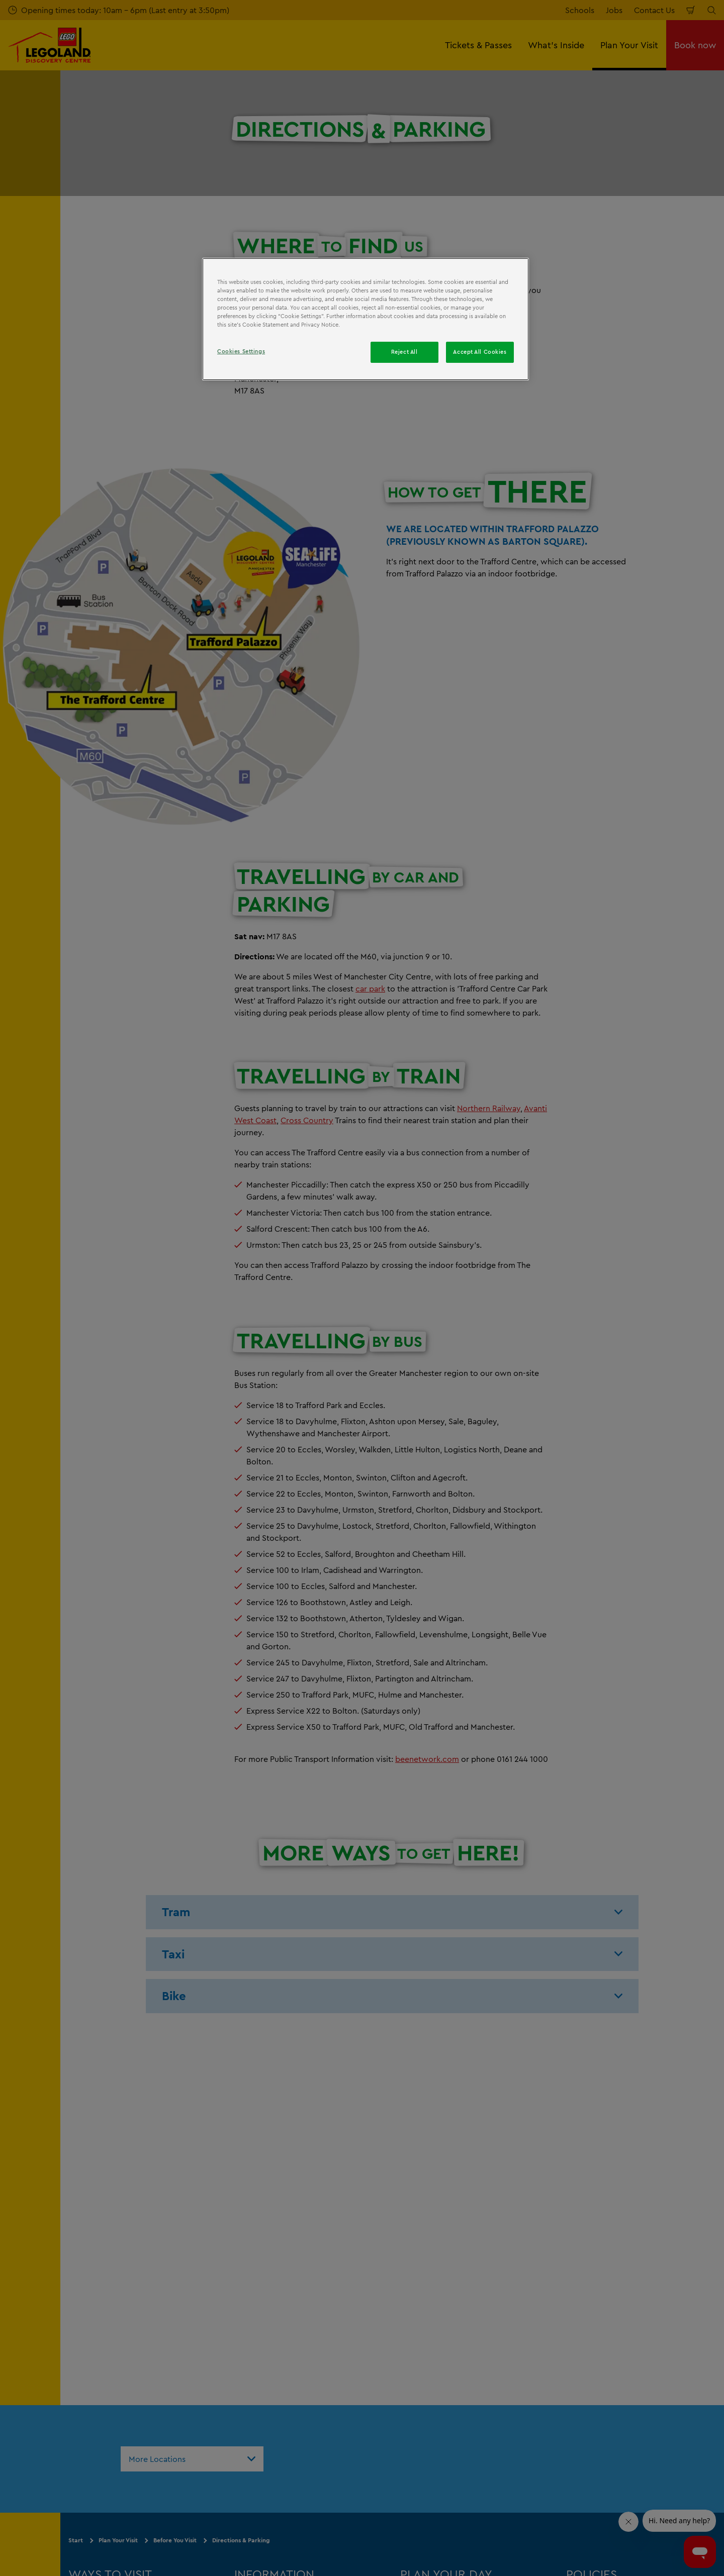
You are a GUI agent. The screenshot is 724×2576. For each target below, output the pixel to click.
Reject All (404, 351)
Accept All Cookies (479, 351)
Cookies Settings (241, 351)
